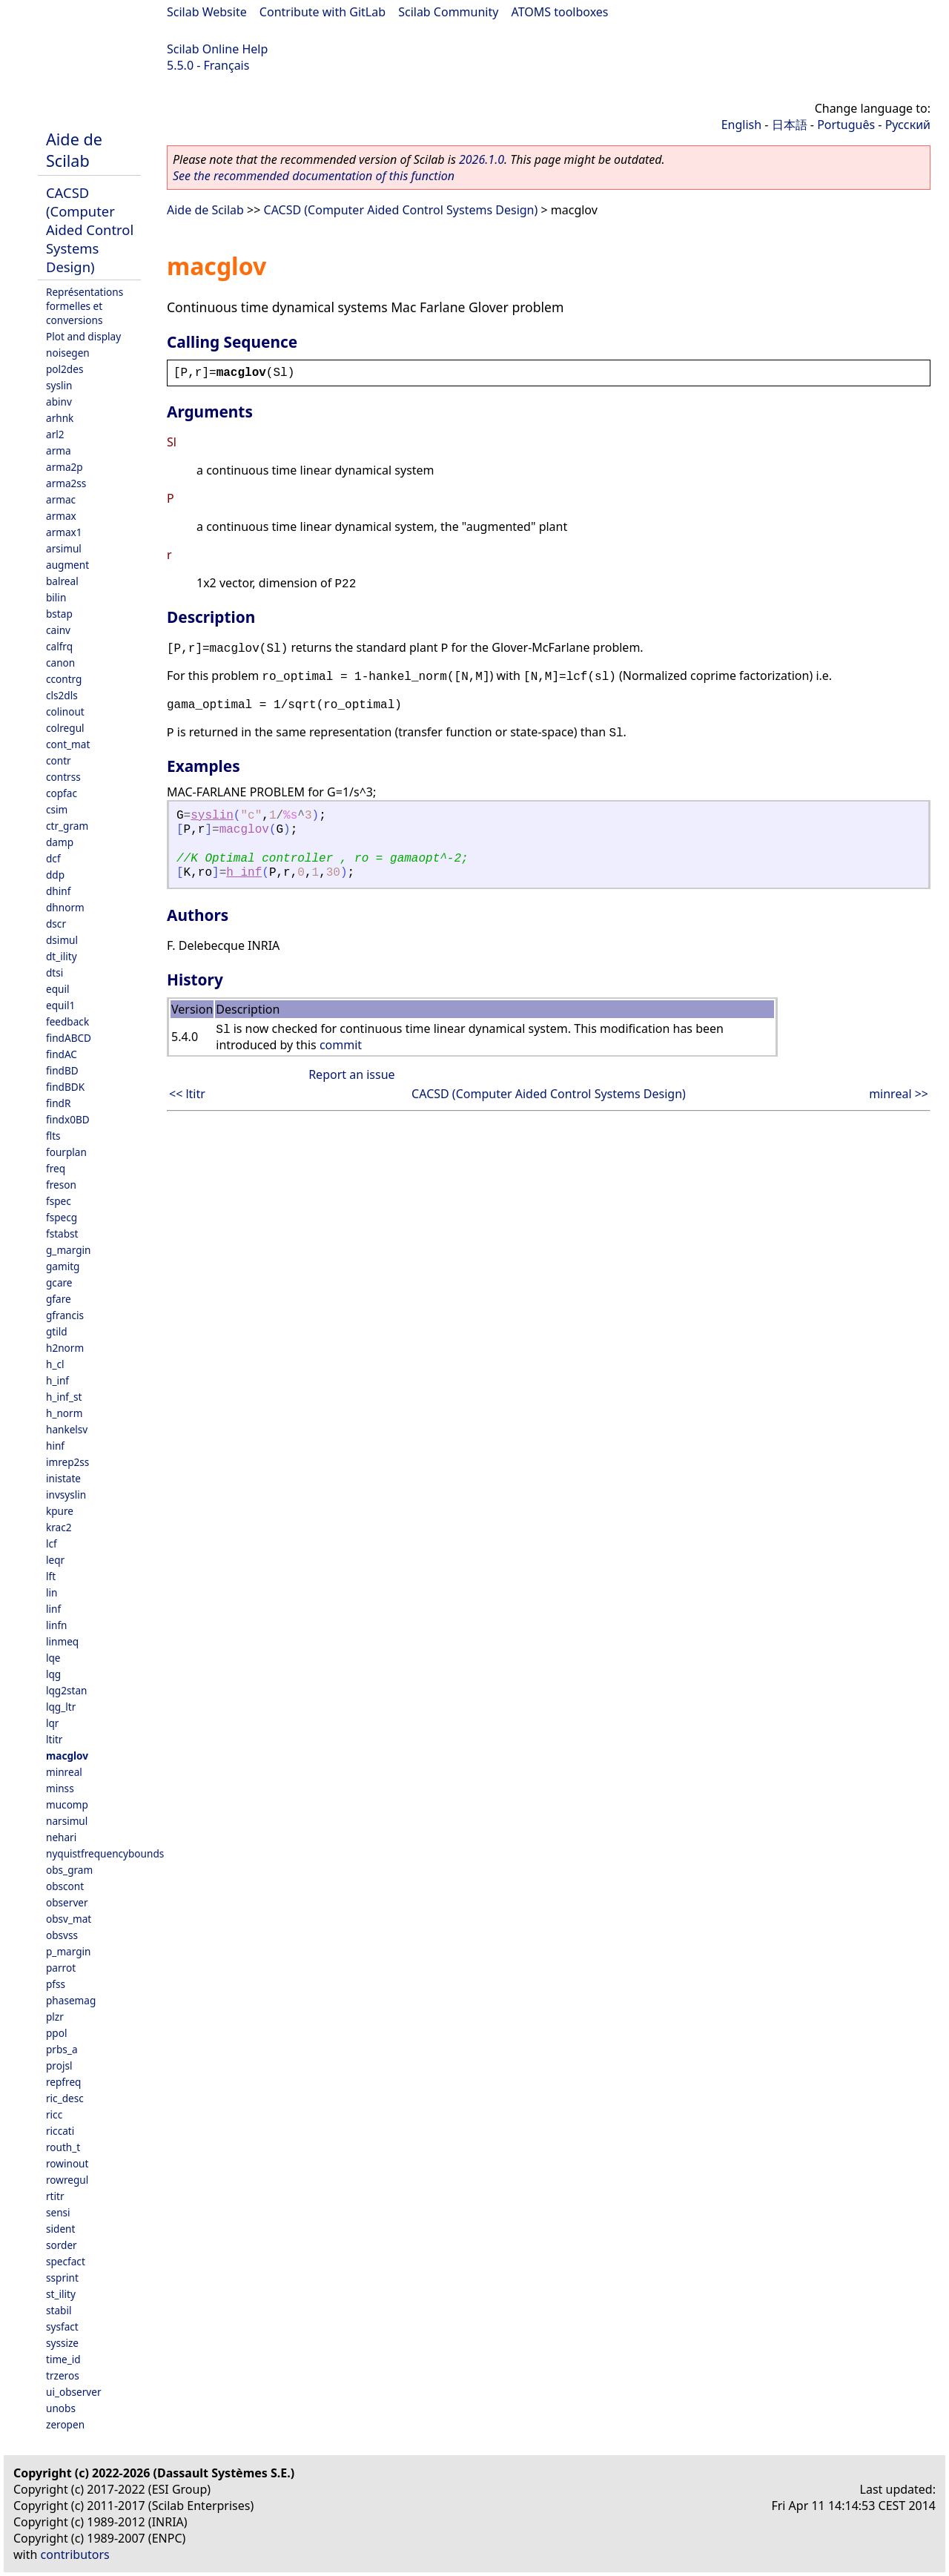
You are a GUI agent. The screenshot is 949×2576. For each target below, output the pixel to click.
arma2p (64, 467)
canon (60, 662)
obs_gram (69, 1870)
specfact (65, 2261)
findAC (61, 1054)
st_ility (61, 2294)
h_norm (64, 1413)
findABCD (68, 1038)
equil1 (60, 1005)
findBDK (65, 1087)
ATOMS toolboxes (560, 12)
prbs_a (62, 2049)
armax (61, 516)
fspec (58, 1201)
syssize (62, 2343)
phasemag (71, 2000)
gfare (58, 1299)
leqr (55, 1560)
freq (55, 1168)
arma (58, 450)
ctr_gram (67, 826)
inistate (63, 1478)
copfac (61, 793)
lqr (52, 1723)
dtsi (54, 972)
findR (58, 1103)
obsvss (62, 1935)
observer (67, 1902)
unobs (61, 2408)
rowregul (67, 2180)
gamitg (62, 1266)
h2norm (65, 1348)
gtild (56, 1331)
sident (60, 2229)
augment (67, 565)
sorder (61, 2245)
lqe (53, 1658)
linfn (56, 1625)
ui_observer (74, 2392)
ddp (55, 875)
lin (51, 1592)
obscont (65, 1886)
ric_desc (65, 2098)
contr (58, 760)
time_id (63, 2359)
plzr (55, 2016)
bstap (59, 614)
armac (61, 499)
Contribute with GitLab (322, 12)
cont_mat (68, 744)
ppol (56, 2033)
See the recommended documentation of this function (313, 176)
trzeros (62, 2375)
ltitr (54, 1739)
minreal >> (898, 1094)
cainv (58, 630)
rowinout (67, 2163)
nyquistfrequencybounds (105, 1853)
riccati (60, 2131)
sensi (58, 2212)
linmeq (62, 1641)
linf (53, 1609)
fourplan (66, 1152)
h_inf (57, 1380)
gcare (59, 1282)
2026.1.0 (481, 159)
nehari (61, 1837)
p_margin (68, 1951)
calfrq (59, 646)
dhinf (58, 891)
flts (53, 1136)
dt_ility (61, 956)
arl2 (55, 434)
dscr (56, 924)
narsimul (66, 1821)
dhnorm (65, 907)
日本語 (789, 124)
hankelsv (66, 1429)
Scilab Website (207, 12)
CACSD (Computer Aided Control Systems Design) (89, 229)
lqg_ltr (61, 1707)
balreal (62, 581)
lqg (53, 1674)
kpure (59, 1511)
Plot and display (83, 336)
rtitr (55, 2196)
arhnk (59, 418)
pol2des (64, 369)
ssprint (62, 2277)
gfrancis (65, 1315)
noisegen (68, 353)
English (741, 124)
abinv (59, 401)
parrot (61, 1968)
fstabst (62, 1233)
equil (57, 989)
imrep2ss (67, 1462)
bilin (56, 597)
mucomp (67, 1804)
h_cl (55, 1364)
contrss (63, 777)
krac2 (59, 1527)
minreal (64, 1772)
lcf (51, 1543)
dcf (53, 858)
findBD (62, 1070)
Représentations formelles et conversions (84, 306)
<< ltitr (187, 1094)
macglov (67, 1755)
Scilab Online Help (217, 49)
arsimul (64, 548)
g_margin (68, 1250)
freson (61, 1185)
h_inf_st (64, 1397)
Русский (907, 124)
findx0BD (68, 1119)
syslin (59, 385)
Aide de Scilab (74, 149)
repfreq (63, 2082)
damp (59, 842)
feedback (67, 1021)
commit (341, 1045)
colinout (65, 711)
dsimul (62, 940)
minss (60, 1788)
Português (846, 124)
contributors (75, 2554)
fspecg (61, 1217)
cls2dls (62, 695)
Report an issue (351, 1074)
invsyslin (66, 1494)
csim (56, 809)
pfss (55, 1984)
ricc (54, 2114)
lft (51, 1576)
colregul (65, 728)
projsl (59, 2065)
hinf (55, 1446)
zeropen (65, 2424)
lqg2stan (66, 1690)
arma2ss (66, 483)
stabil (58, 2310)
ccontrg (64, 679)
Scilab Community (448, 12)
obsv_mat (68, 1919)
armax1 (64, 532)
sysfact (62, 2326)
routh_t (63, 2147)
